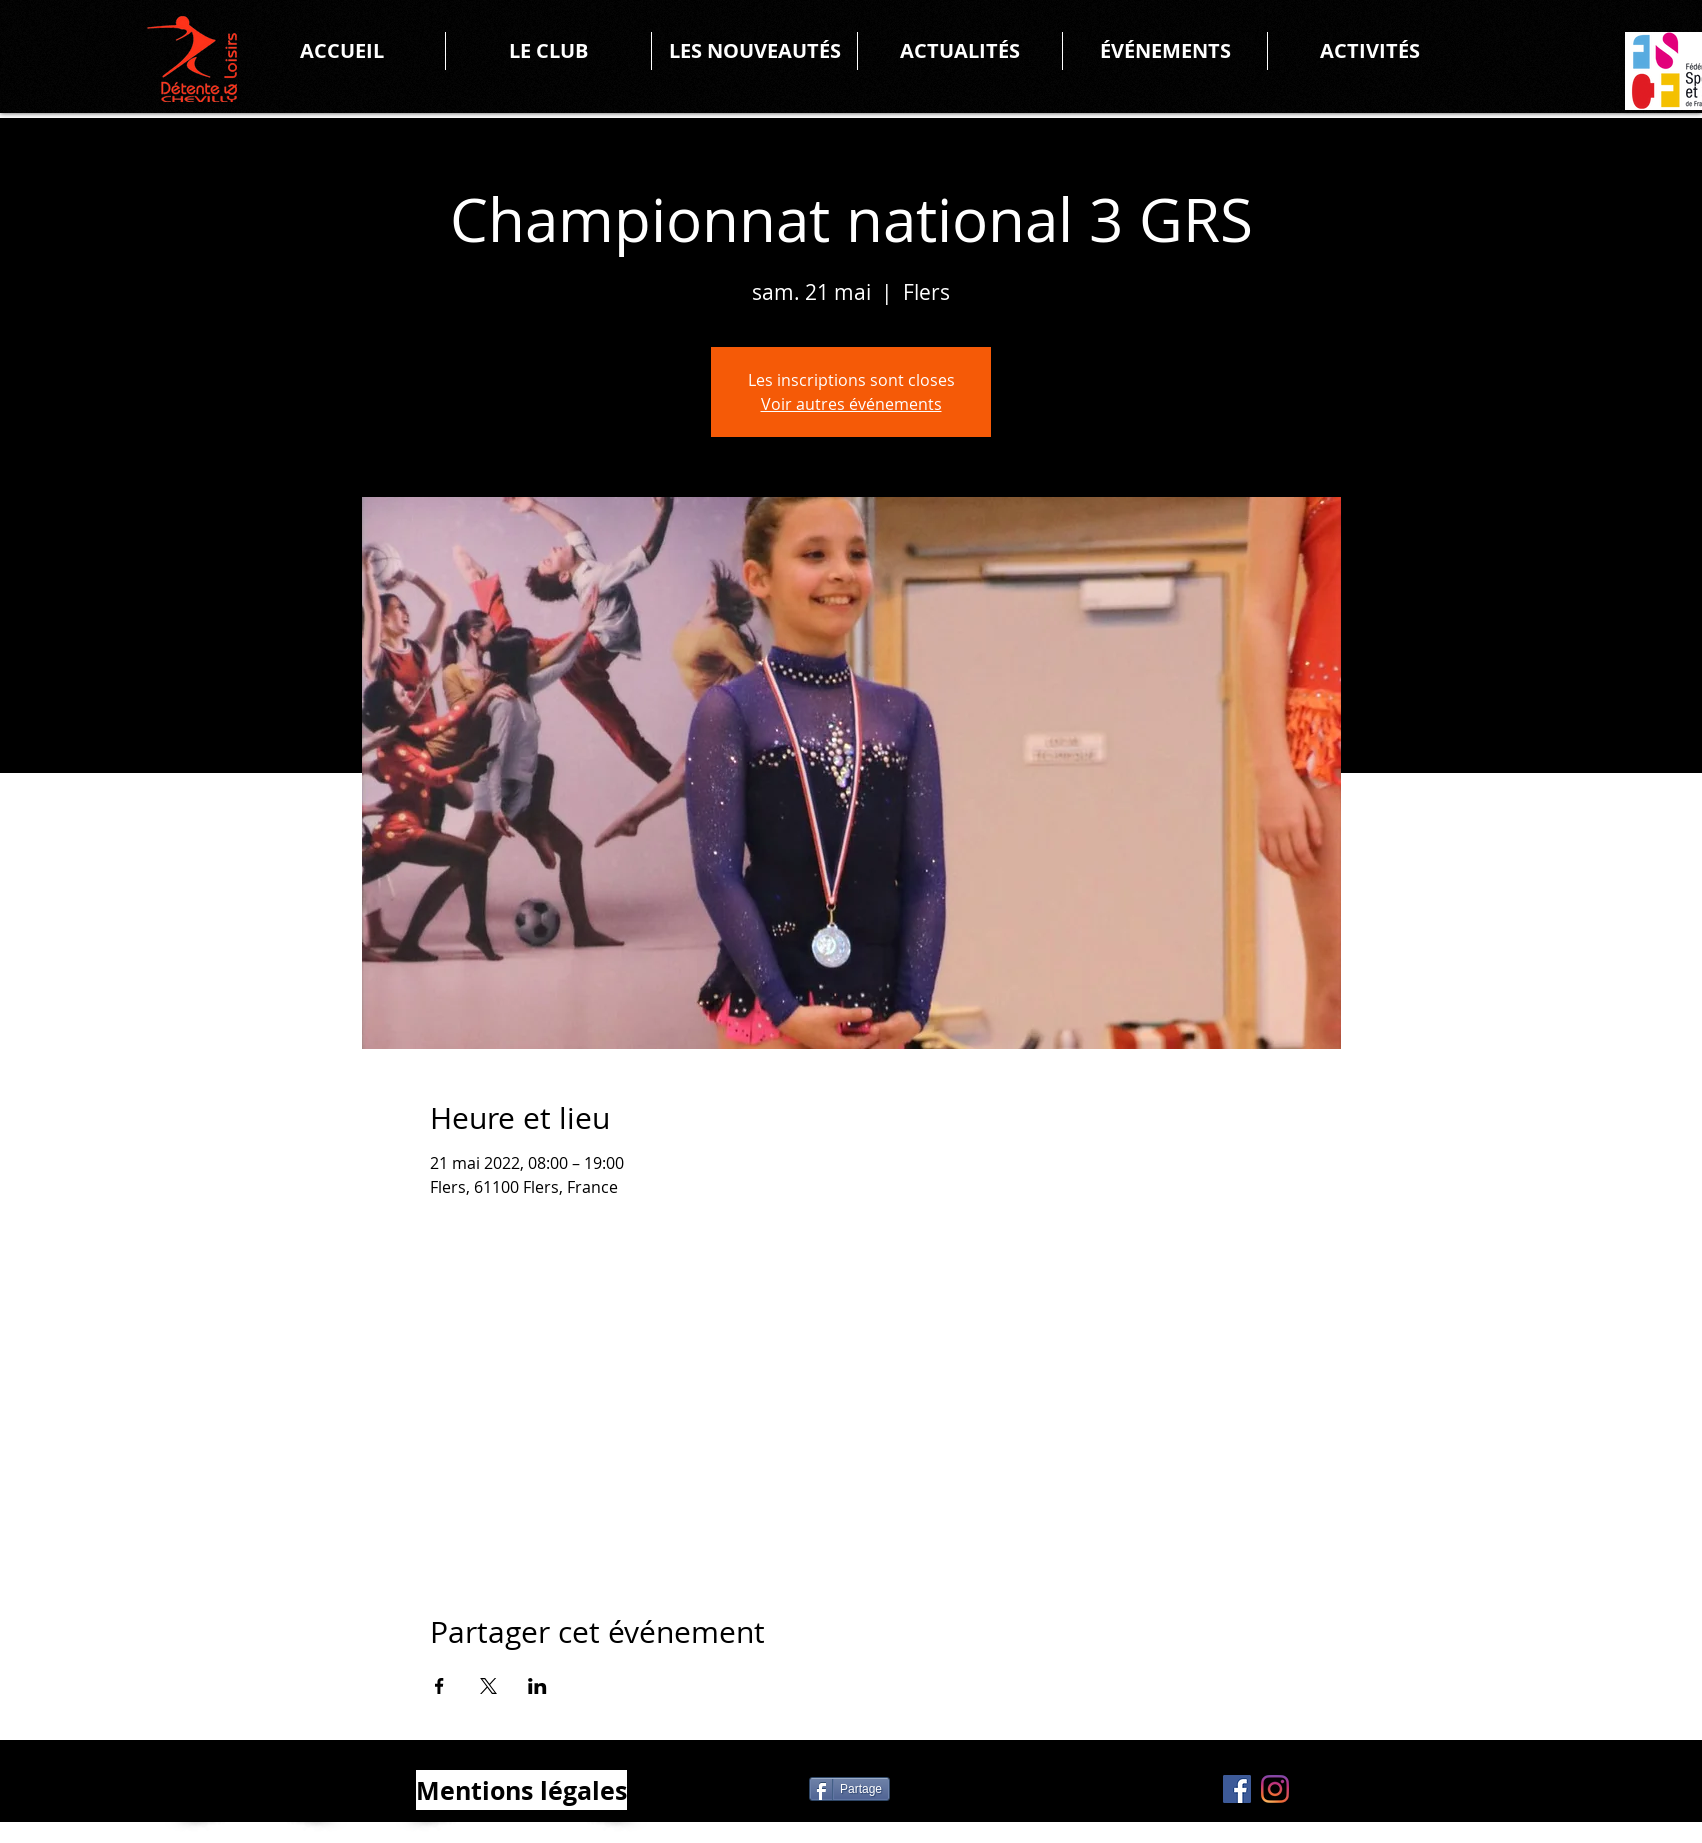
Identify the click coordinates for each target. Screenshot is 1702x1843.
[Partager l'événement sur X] (488, 1686)
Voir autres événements (851, 404)
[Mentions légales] (521, 1790)
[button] (548, 51)
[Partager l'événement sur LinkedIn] (537, 1686)
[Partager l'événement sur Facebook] (439, 1686)
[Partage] (849, 1789)
